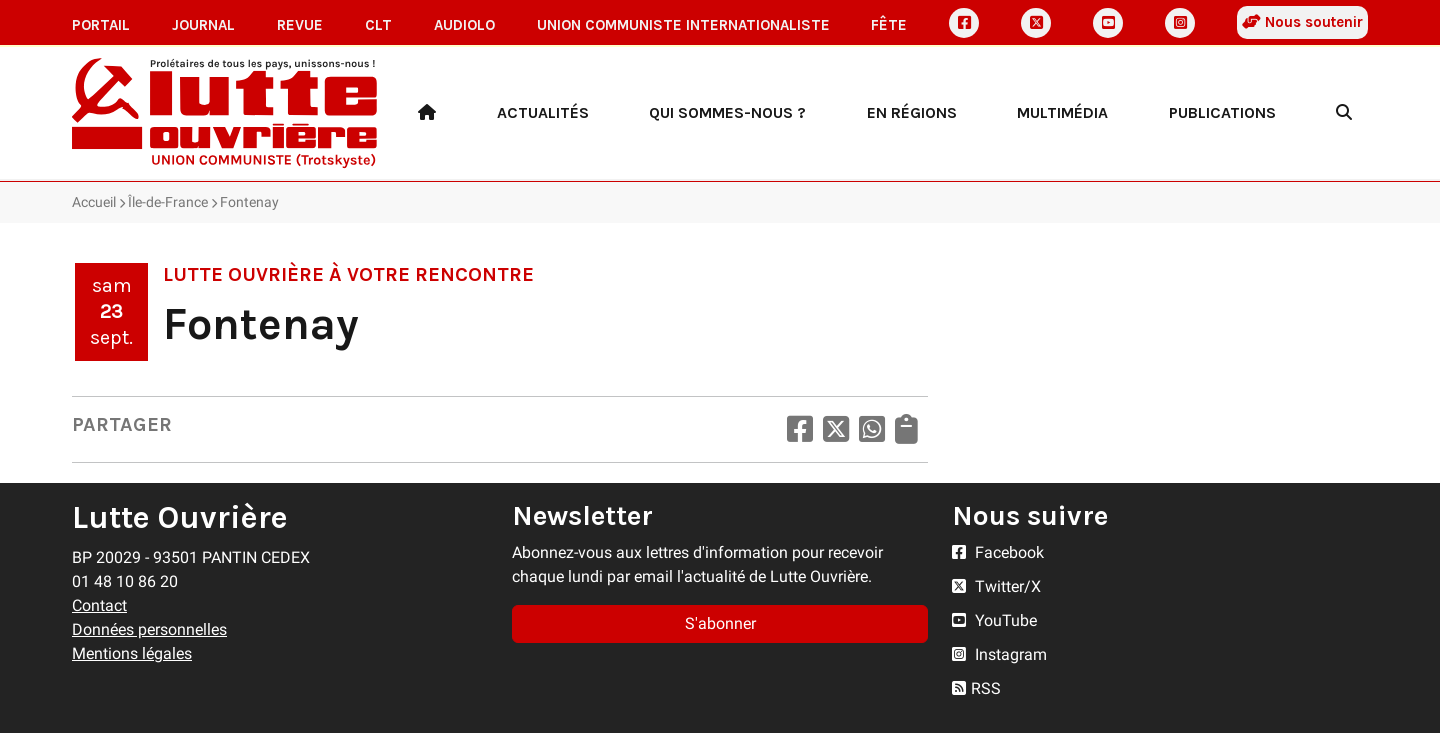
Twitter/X (996, 586)
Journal (203, 25)
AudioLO (464, 25)
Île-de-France (168, 202)
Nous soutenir (1302, 22)
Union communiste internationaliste (683, 25)
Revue (300, 25)
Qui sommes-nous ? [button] (727, 112)
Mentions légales (132, 653)
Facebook (998, 552)
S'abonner (720, 623)
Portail (101, 25)
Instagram (999, 654)
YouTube (994, 620)
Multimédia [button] (1062, 112)
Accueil (94, 202)
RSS (976, 688)
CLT (378, 25)
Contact (99, 605)
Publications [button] (1222, 112)
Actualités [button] (543, 112)
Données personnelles (149, 629)
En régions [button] (912, 112)
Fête (889, 25)
